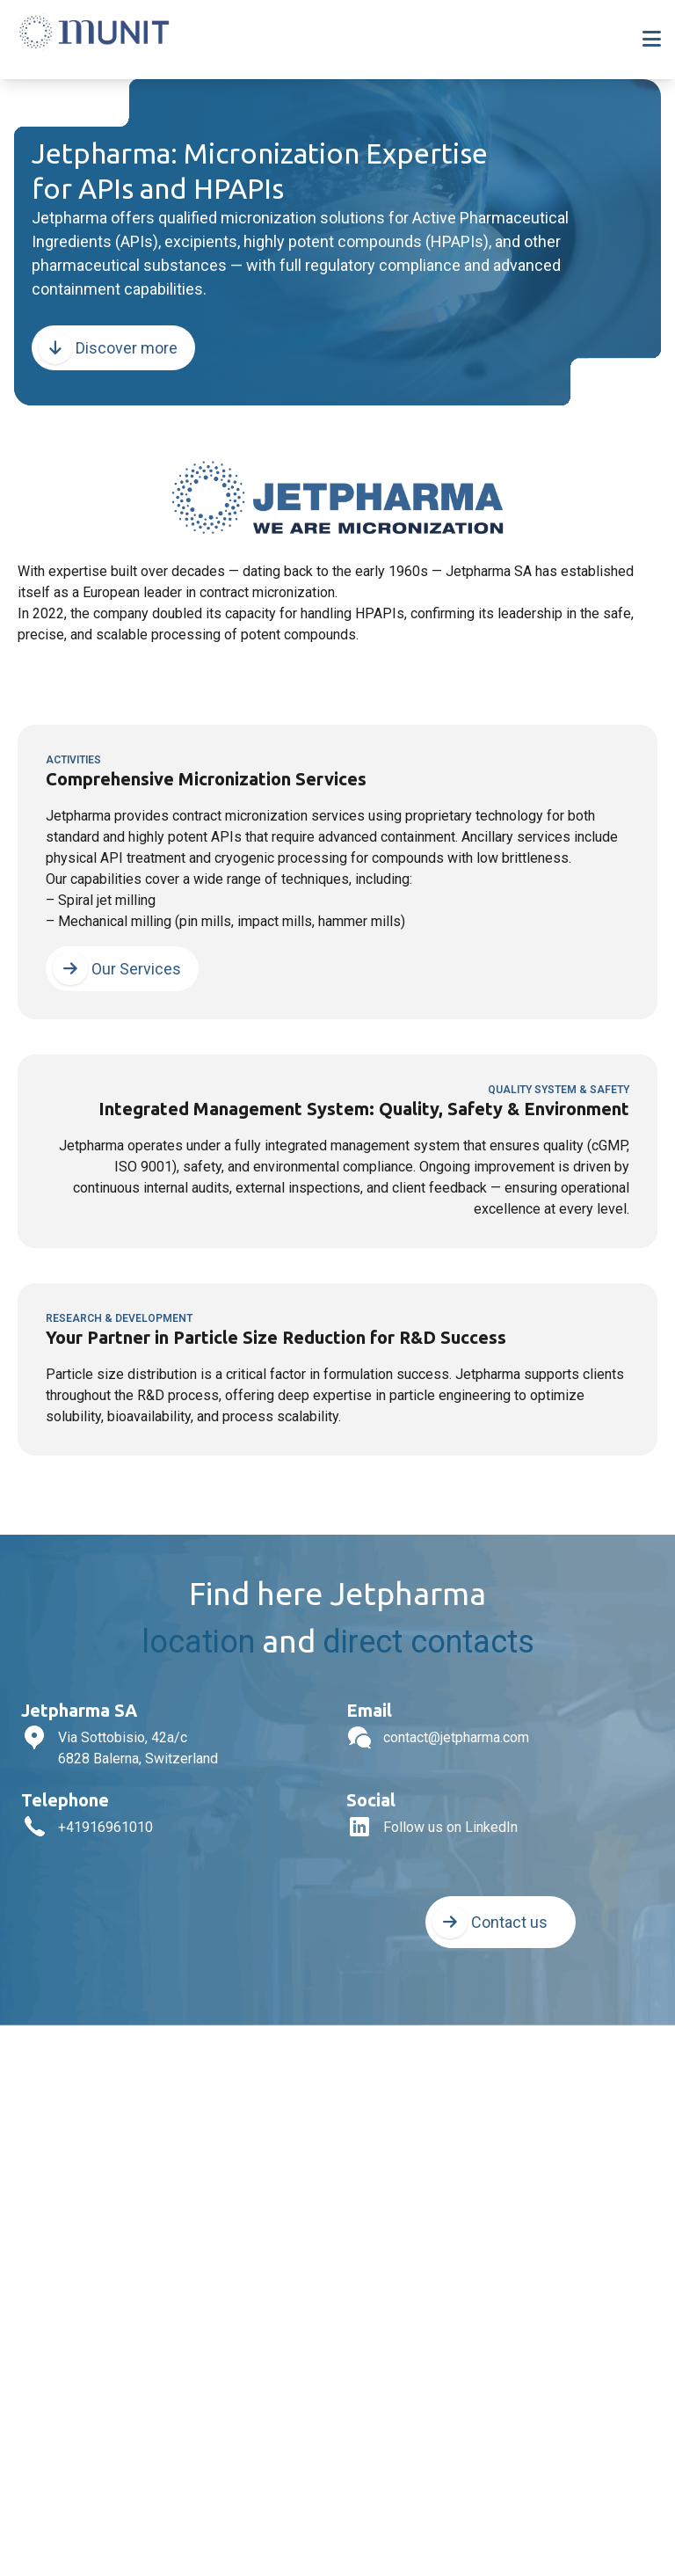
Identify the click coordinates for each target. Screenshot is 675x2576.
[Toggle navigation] (651, 40)
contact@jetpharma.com (456, 1737)
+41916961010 (105, 1827)
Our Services (117, 968)
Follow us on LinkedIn (450, 1827)
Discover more (108, 348)
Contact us (490, 1922)
